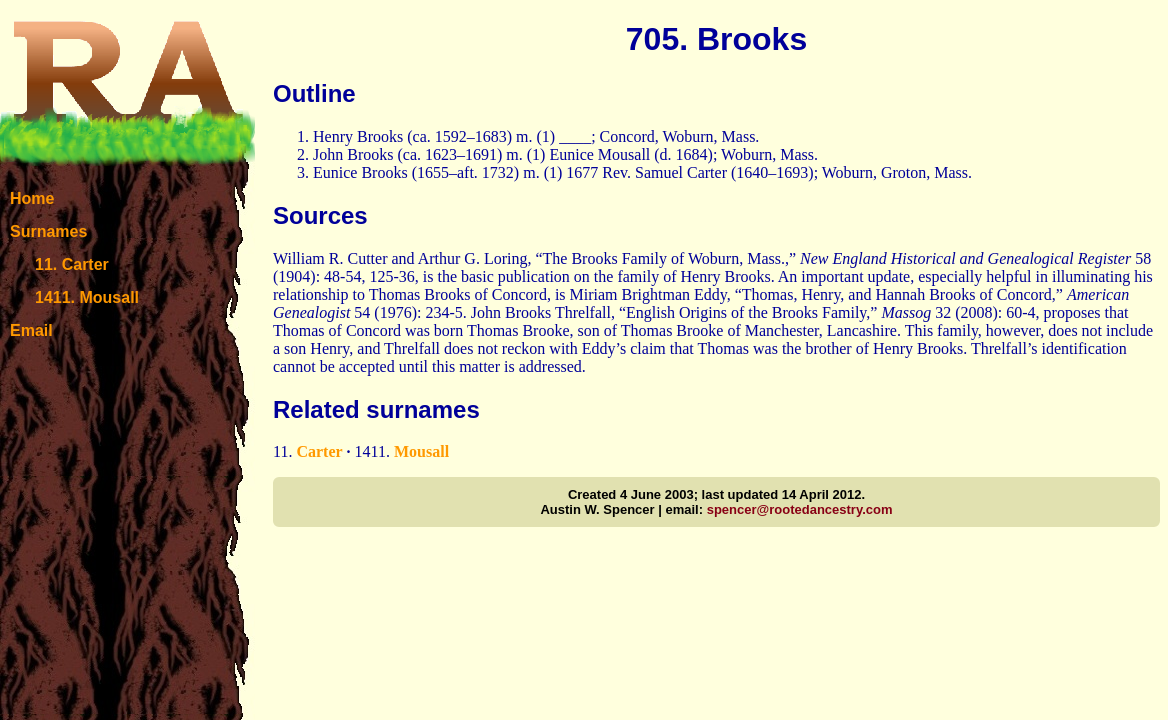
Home (32, 198)
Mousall (421, 451)
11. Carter (72, 264)
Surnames (48, 231)
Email (31, 330)
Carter (319, 451)
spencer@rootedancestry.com (800, 509)
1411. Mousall (87, 297)
